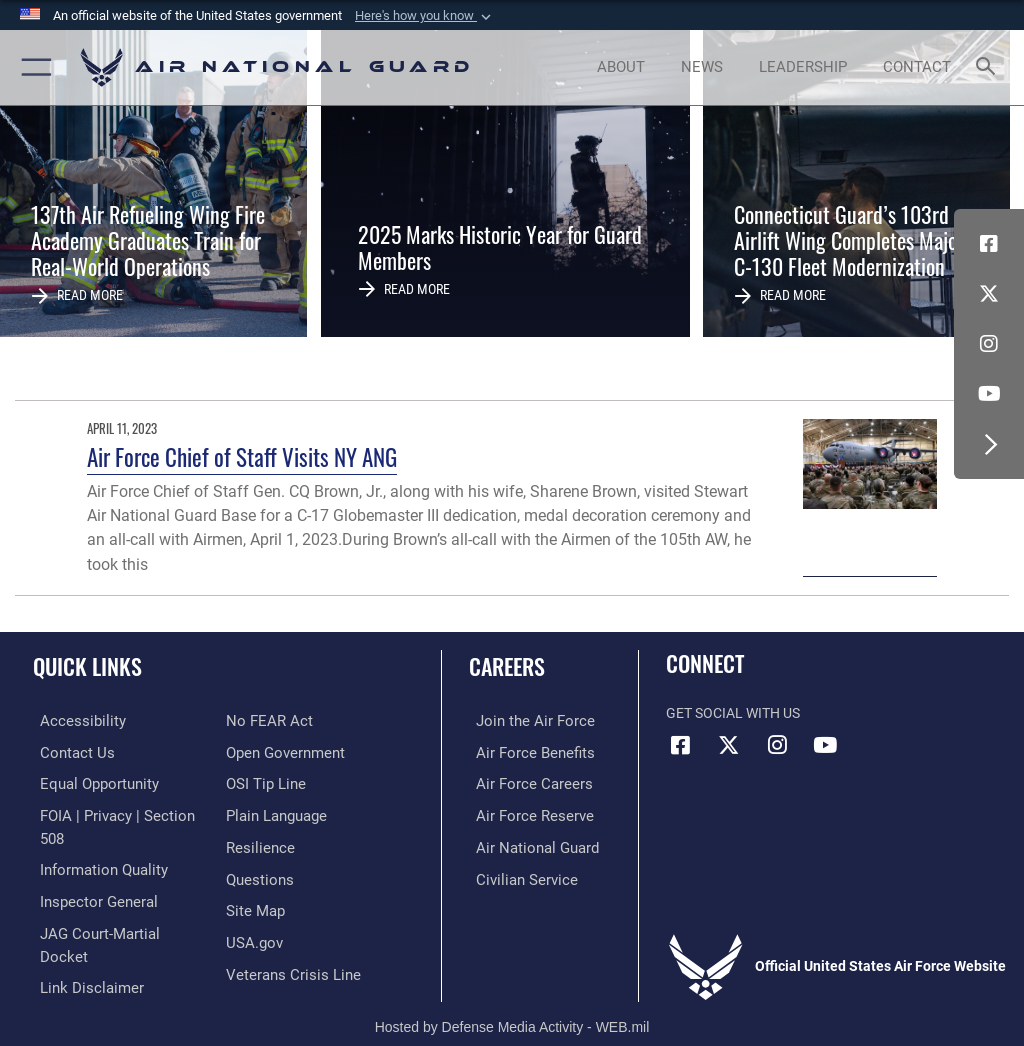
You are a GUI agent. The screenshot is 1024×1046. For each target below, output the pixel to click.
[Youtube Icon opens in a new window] (989, 394)
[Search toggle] (989, 67)
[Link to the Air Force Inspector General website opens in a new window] (88, 873)
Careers (507, 666)
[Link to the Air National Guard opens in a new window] (526, 843)
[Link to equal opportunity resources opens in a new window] (89, 781)
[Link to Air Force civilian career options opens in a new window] (514, 873)
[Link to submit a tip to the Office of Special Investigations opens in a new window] (262, 751)
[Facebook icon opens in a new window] (989, 244)
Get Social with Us (733, 713)
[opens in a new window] (71, 720)
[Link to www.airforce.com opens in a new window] (523, 720)
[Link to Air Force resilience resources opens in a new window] (256, 812)
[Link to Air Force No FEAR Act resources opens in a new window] (72, 965)
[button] (425, 16)
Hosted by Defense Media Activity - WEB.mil (512, 1002)
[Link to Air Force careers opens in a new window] (522, 781)
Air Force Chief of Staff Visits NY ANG (242, 456)
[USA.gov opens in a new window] (252, 904)
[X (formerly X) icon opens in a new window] (989, 294)
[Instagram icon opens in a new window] (989, 344)
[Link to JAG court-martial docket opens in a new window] (112, 904)
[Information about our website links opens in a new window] (79, 935)
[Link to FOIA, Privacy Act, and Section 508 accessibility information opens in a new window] (117, 812)
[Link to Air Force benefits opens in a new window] (523, 751)
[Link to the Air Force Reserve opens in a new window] (522, 812)
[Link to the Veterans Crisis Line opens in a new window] (287, 935)
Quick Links (87, 666)
